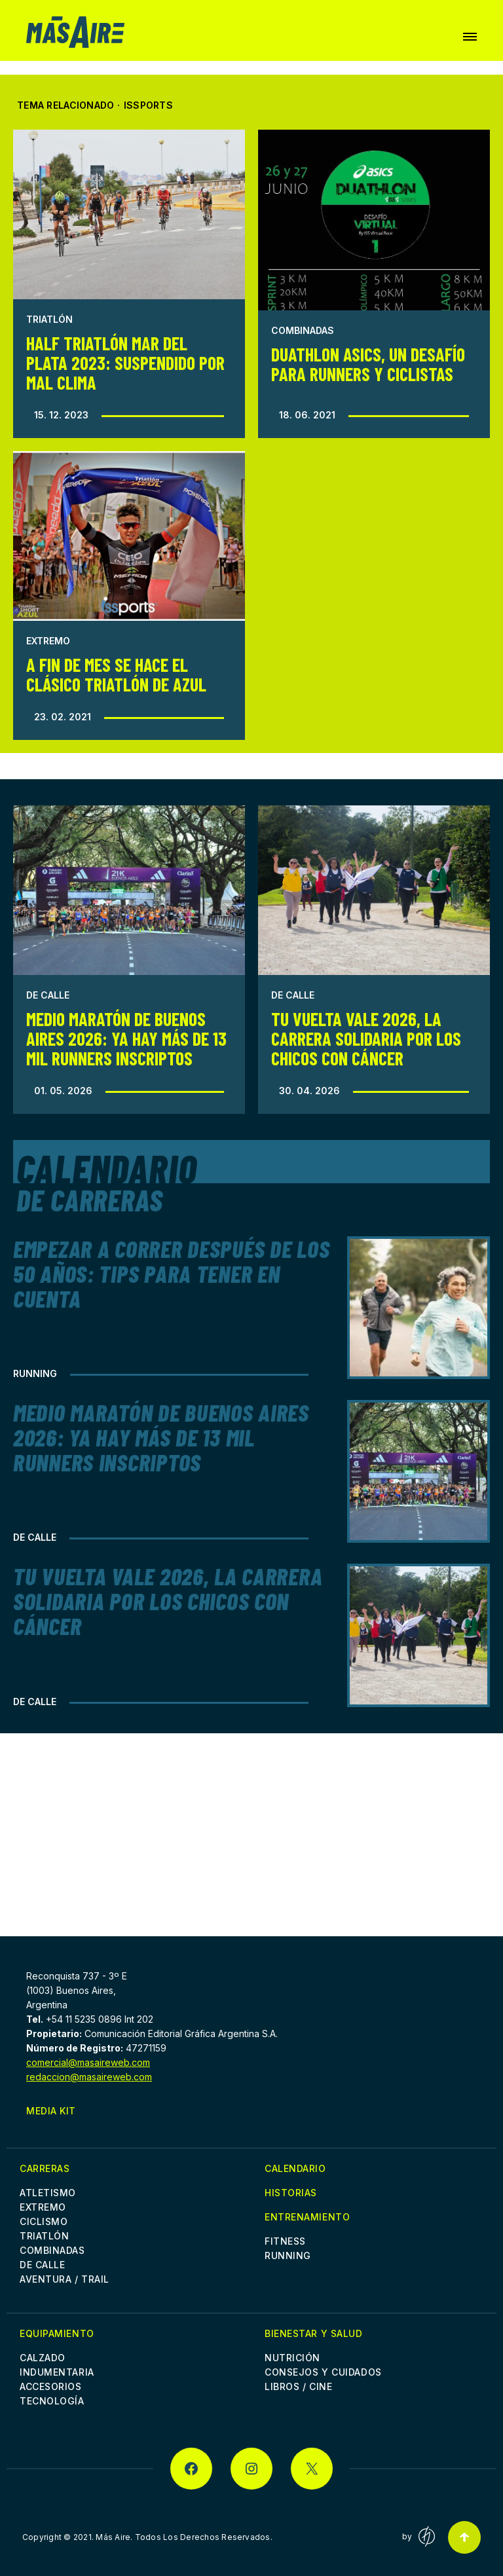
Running (35, 1373)
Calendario (295, 2168)
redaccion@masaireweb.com (89, 2076)
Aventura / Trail (64, 2279)
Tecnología (52, 2400)
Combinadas (302, 330)
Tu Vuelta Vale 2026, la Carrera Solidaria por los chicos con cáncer (366, 1038)
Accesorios (51, 2386)
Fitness (285, 2241)
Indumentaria (57, 2372)
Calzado (42, 2357)
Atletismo (48, 2192)
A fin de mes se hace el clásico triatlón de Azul (116, 674)
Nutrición (292, 2357)
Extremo (48, 640)
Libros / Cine (298, 2386)
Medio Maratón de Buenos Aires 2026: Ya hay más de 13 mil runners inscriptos (126, 1038)
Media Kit (51, 2110)
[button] (470, 37)
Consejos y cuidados (323, 2372)
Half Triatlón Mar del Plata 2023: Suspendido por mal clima (125, 363)
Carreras (44, 2168)
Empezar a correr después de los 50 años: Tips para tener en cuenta (171, 1273)
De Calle (47, 995)
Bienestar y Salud (314, 2333)
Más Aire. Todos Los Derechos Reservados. (184, 2537)
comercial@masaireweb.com (88, 2062)
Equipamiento (57, 2333)
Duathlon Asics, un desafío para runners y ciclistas (368, 364)
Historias (291, 2192)
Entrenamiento (307, 2216)
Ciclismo (43, 2221)
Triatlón (49, 319)
